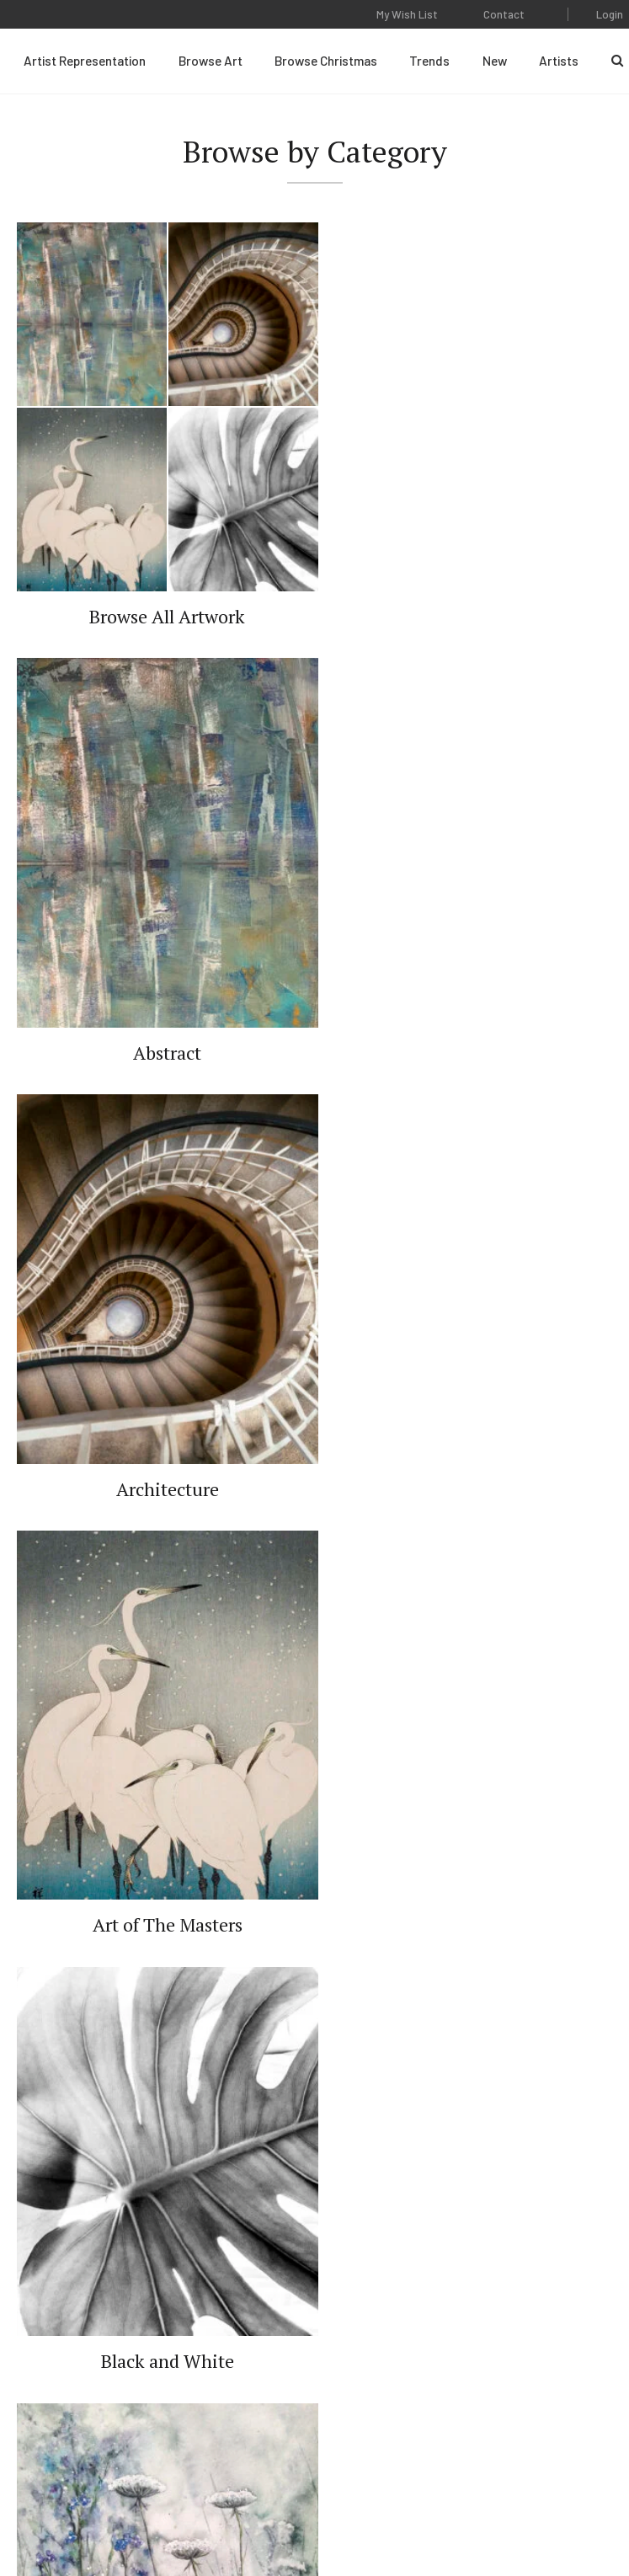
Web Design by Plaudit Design (400, 2515)
